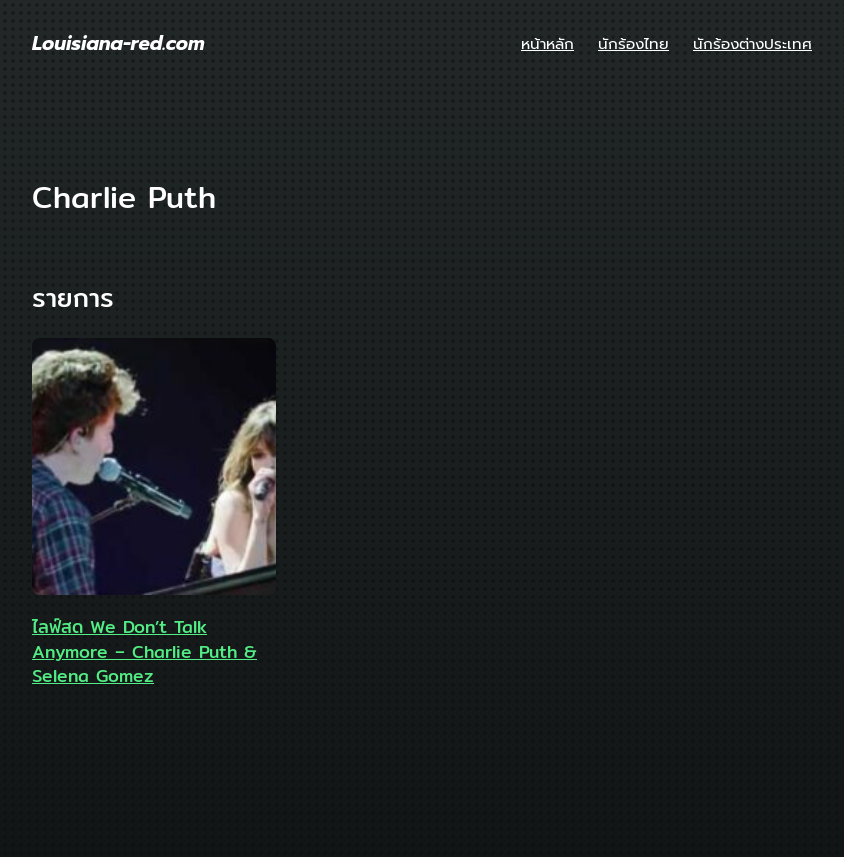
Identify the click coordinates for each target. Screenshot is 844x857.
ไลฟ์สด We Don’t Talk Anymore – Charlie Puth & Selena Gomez (144, 652)
